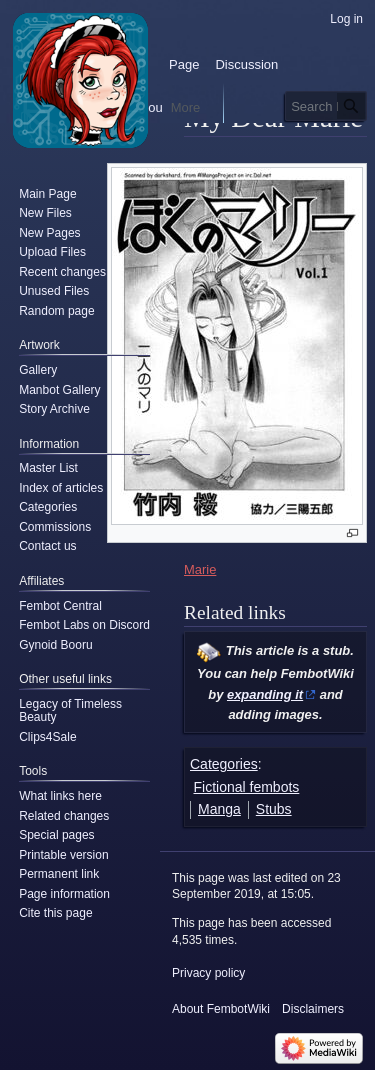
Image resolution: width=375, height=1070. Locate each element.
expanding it (265, 694)
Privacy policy (208, 973)
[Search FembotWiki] (326, 106)
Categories (224, 764)
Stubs (274, 809)
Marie (200, 569)
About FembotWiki (221, 1009)
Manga (219, 809)
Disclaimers (313, 1009)
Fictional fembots (247, 787)
